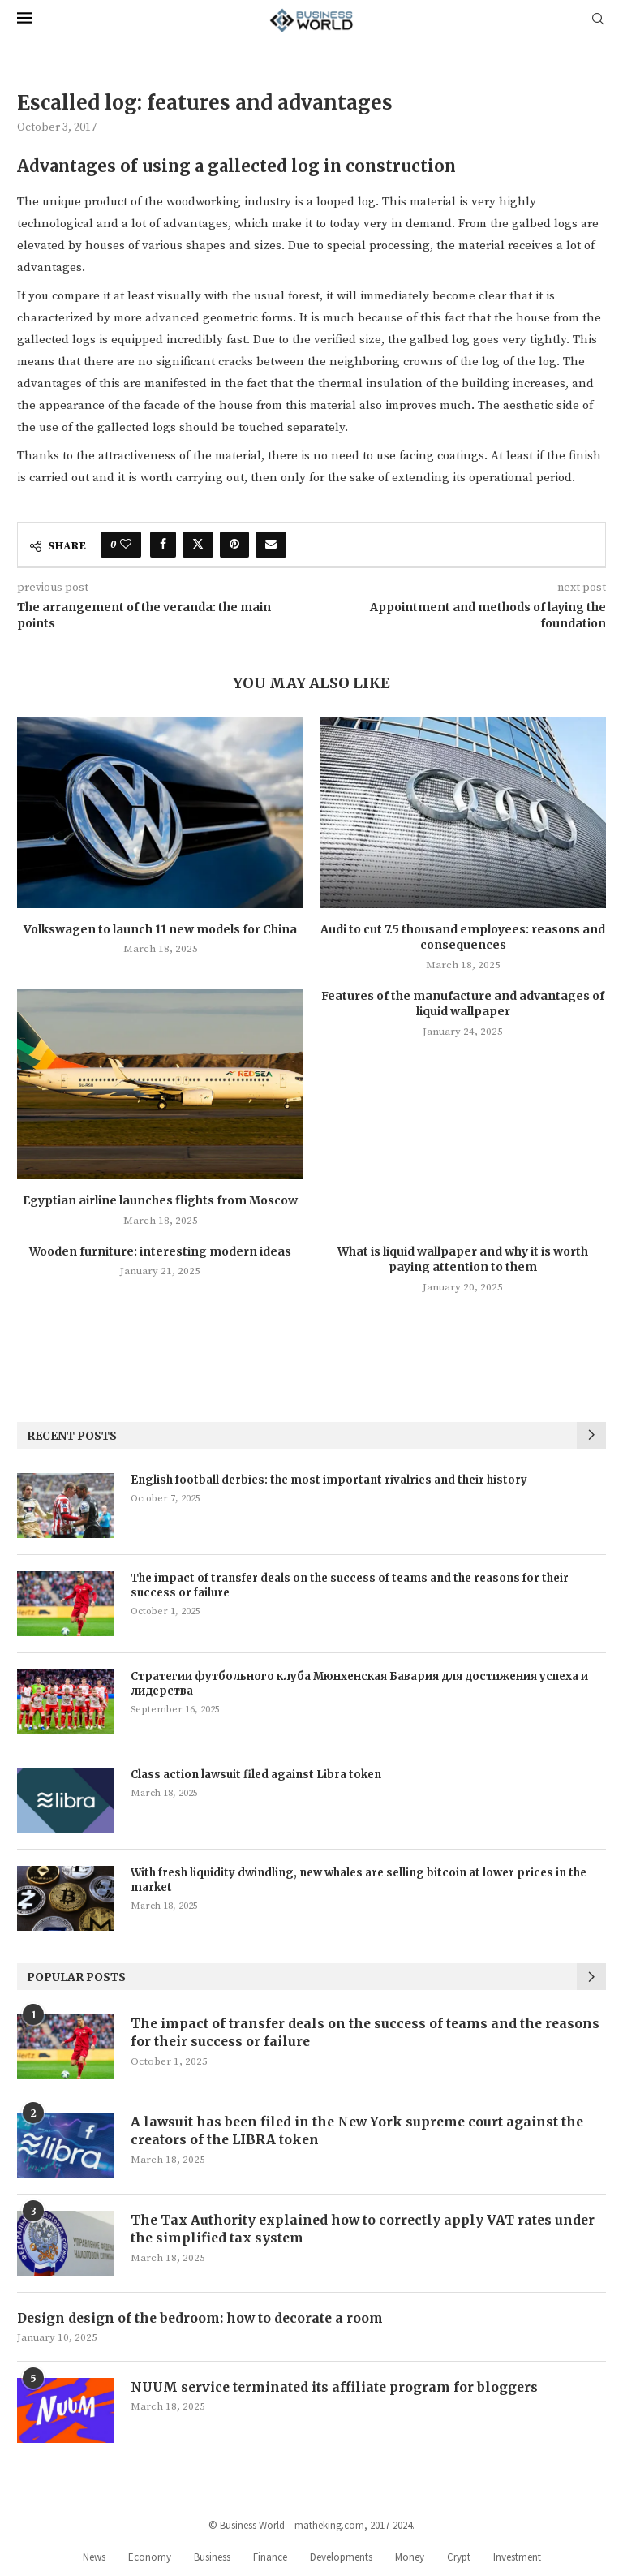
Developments (341, 2557)
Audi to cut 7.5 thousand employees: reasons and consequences (462, 937)
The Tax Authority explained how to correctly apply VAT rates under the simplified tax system (365, 2229)
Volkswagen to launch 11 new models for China (160, 929)
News (94, 2557)
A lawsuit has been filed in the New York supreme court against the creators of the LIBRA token (361, 2130)
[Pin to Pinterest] (234, 545)
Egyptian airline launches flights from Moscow (160, 1200)
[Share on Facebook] (163, 545)
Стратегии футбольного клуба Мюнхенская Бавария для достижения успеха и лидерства (359, 1683)
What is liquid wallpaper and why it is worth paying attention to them (462, 1259)
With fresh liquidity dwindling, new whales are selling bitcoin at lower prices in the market (358, 1880)
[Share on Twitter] (198, 545)
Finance (270, 2557)
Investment (517, 2557)
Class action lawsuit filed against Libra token (256, 1774)
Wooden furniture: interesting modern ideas (160, 1251)
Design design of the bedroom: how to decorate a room (203, 2318)
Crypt (458, 2557)
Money (409, 2557)
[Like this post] (125, 545)
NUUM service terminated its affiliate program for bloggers (337, 2387)
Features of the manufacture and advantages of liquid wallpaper (462, 1004)
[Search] (598, 20)
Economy (149, 2557)
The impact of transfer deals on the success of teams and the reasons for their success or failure (350, 1585)
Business (212, 2557)
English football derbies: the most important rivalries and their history (329, 1480)
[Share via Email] (271, 545)
